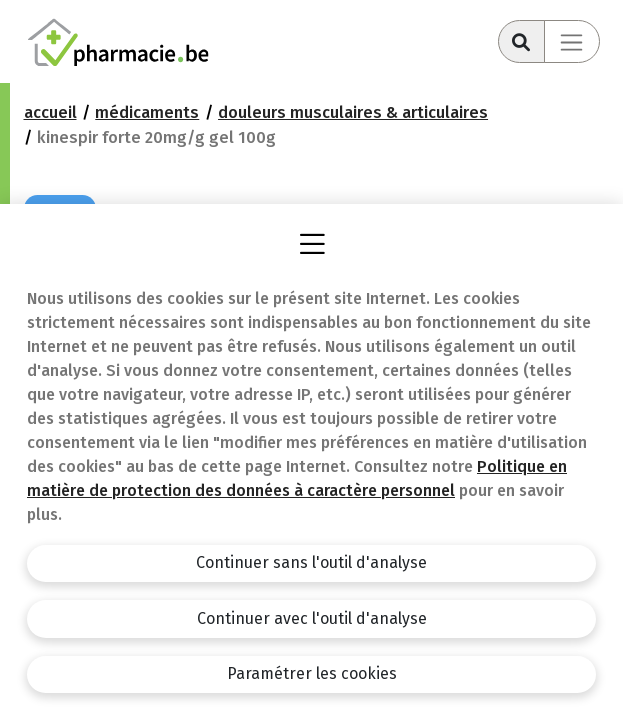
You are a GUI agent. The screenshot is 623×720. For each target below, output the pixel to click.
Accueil (50, 112)
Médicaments (147, 112)
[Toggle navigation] (572, 41)
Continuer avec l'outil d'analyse (312, 618)
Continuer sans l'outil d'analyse (311, 562)
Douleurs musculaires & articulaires (353, 112)
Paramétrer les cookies (312, 673)
